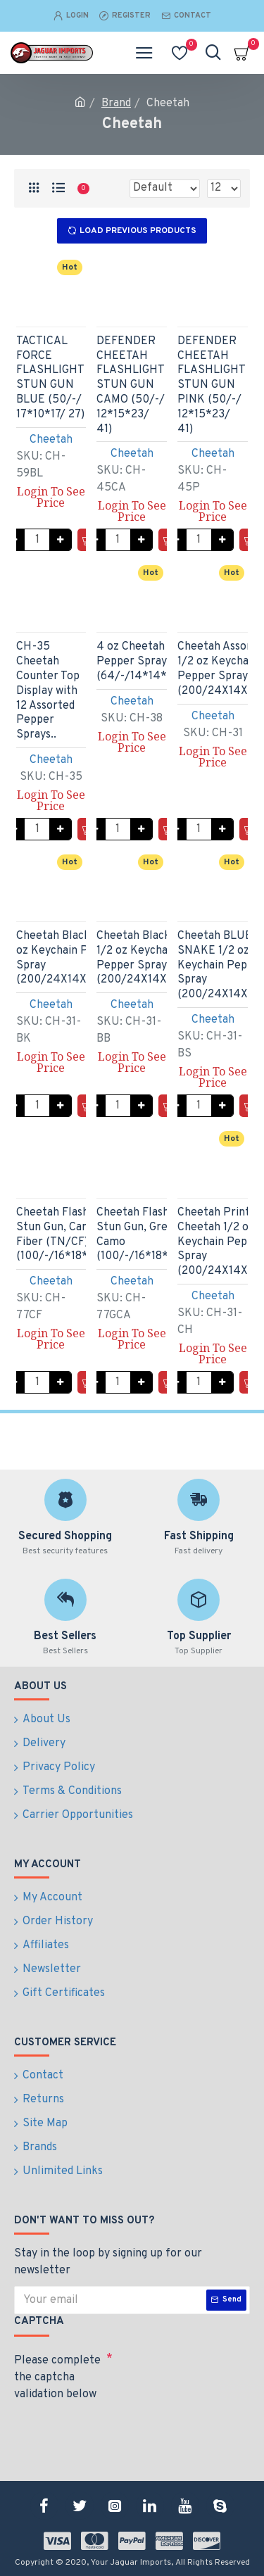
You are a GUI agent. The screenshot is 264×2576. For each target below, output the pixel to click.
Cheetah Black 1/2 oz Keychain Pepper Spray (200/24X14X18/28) (67, 958)
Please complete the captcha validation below (57, 2377)
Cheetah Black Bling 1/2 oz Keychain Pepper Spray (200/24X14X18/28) (147, 958)
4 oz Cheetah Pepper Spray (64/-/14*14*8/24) (146, 661)
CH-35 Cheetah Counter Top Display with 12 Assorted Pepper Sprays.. (48, 691)
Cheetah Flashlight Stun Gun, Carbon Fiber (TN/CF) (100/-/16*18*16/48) (69, 1234)
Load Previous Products (138, 230)
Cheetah (51, 440)
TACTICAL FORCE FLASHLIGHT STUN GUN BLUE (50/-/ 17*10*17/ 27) (50, 378)
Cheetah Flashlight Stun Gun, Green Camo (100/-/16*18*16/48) (149, 1234)
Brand (116, 103)
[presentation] (112, 2431)
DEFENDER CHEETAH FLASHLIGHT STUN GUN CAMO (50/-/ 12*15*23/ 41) (130, 385)
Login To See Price (51, 497)
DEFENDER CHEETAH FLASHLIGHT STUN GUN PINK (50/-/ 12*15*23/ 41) (211, 385)
